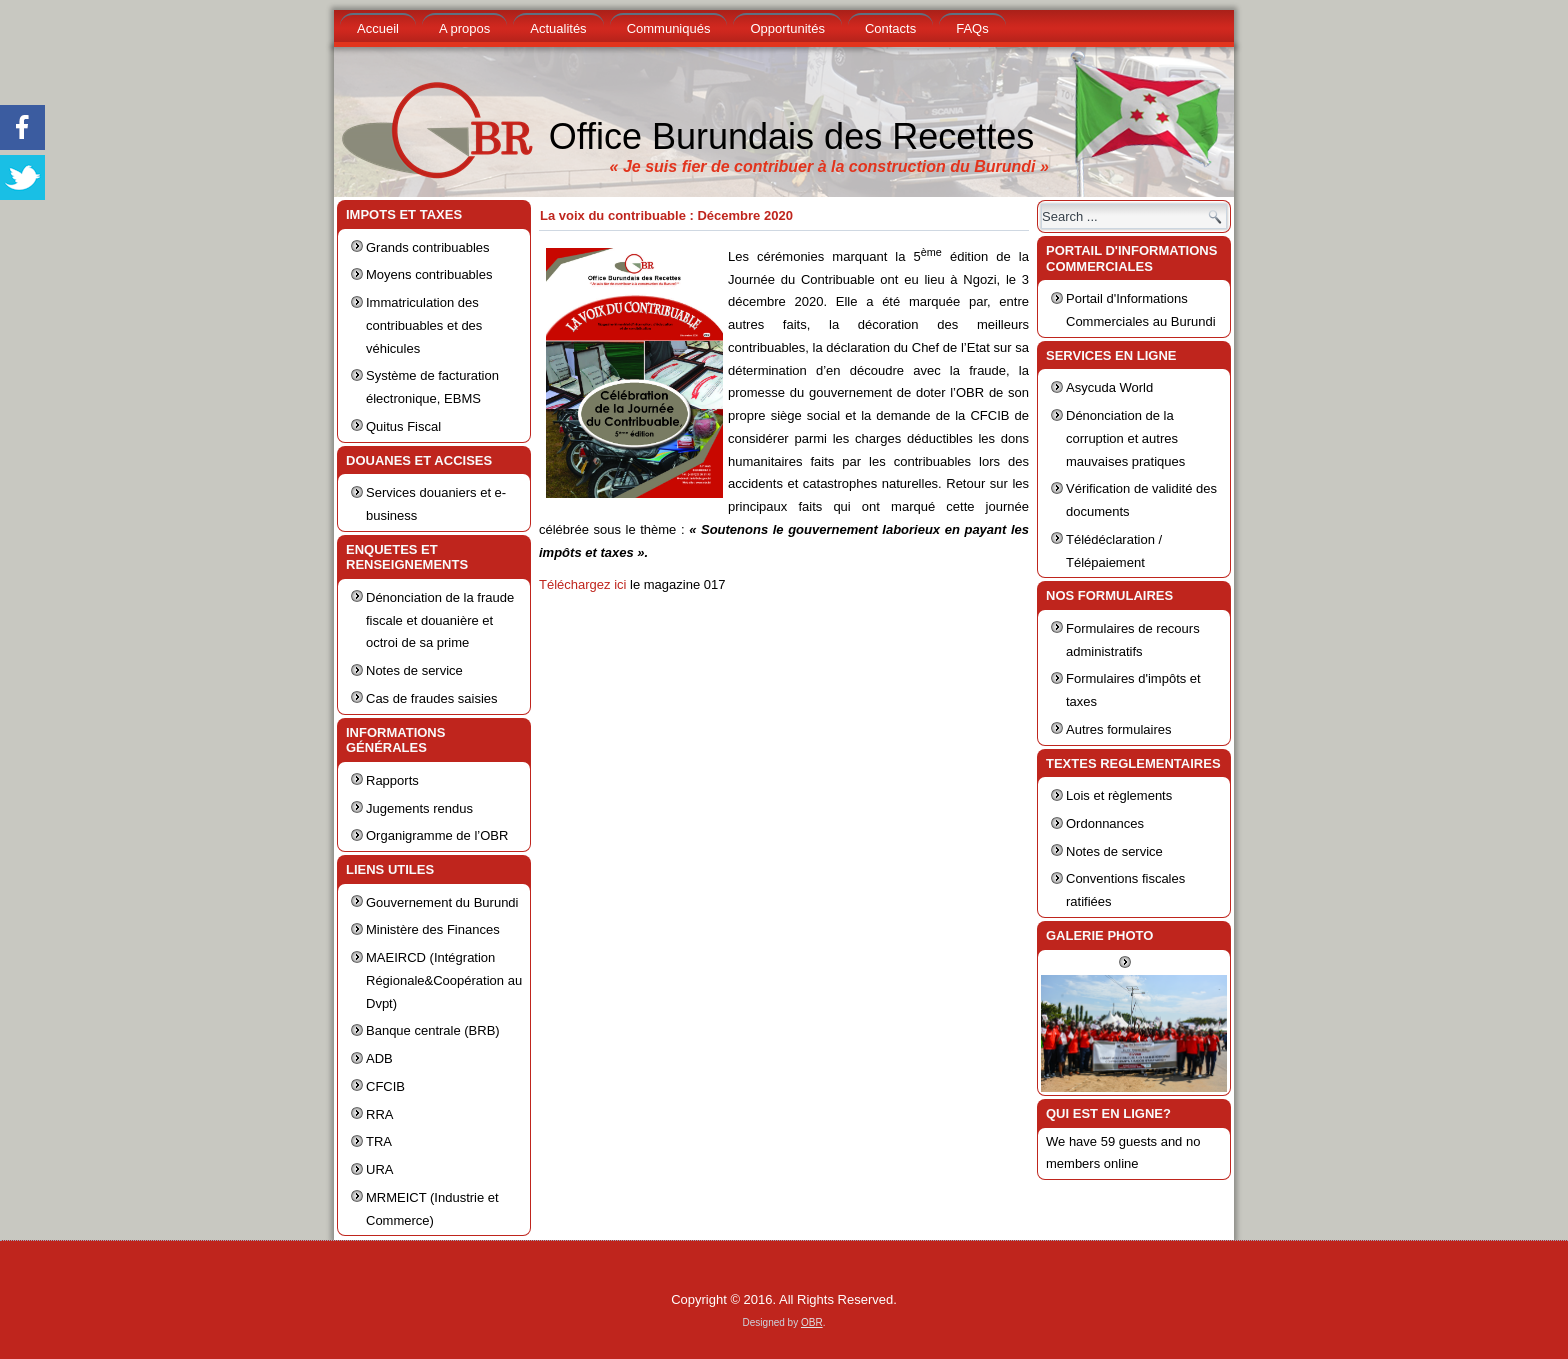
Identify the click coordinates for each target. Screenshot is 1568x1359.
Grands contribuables (428, 247)
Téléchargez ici (584, 584)
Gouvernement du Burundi (442, 902)
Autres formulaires (1118, 729)
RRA (379, 1114)
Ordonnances (1105, 823)
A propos (464, 28)
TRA (379, 1141)
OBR (812, 1322)
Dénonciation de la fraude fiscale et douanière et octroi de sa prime (440, 620)
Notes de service (414, 670)
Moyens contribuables (429, 274)
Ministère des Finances (433, 929)
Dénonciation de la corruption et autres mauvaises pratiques (1125, 438)
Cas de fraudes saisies (432, 698)
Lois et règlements (1119, 795)
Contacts (890, 28)
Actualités (558, 28)
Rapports (392, 780)
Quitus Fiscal (403, 426)
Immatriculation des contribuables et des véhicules (424, 325)
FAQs (972, 28)
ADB (379, 1058)
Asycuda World (1109, 387)
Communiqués (669, 28)
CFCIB (385, 1086)
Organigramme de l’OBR (437, 835)
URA (379, 1169)
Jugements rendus (419, 808)
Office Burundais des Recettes (792, 136)
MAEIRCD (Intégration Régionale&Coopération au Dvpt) (444, 980)
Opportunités (787, 28)
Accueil (378, 28)
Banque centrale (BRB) (433, 1030)
